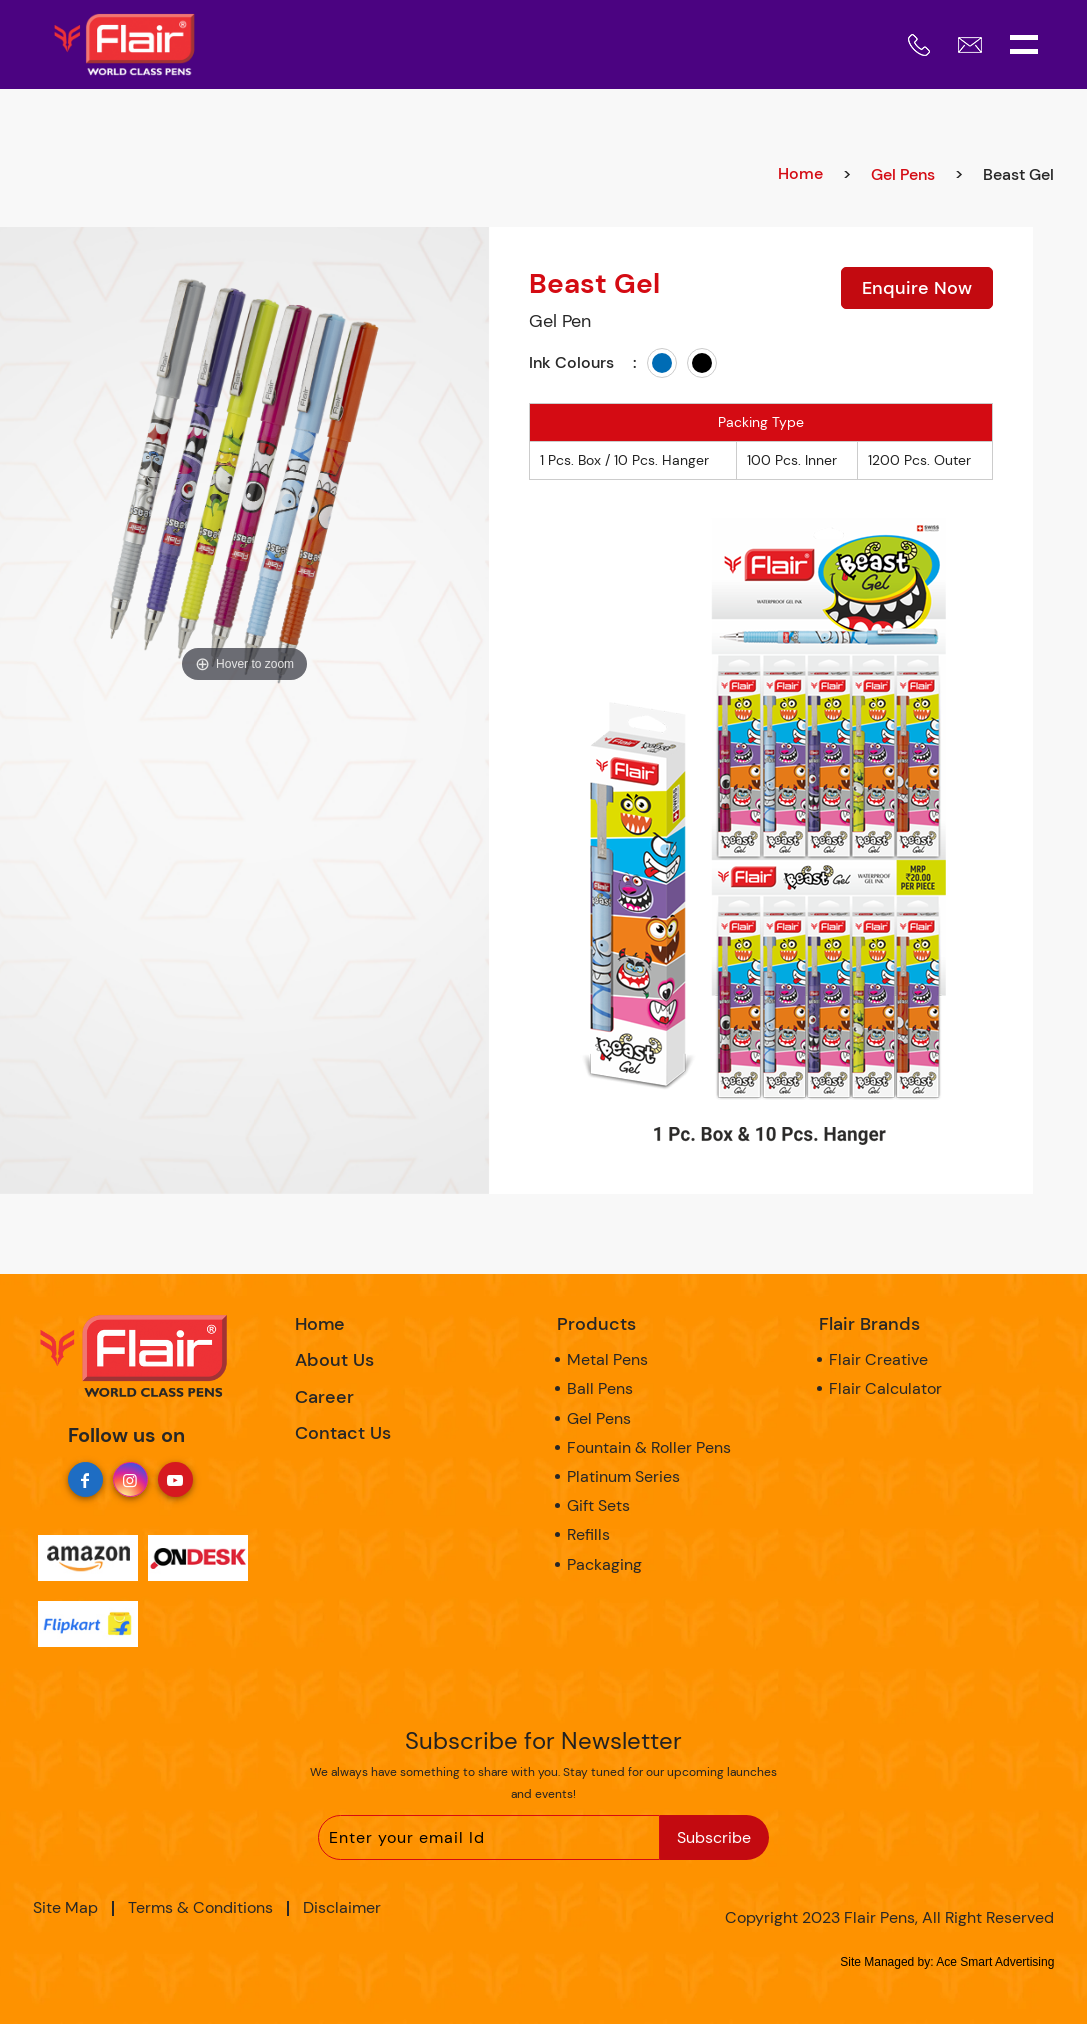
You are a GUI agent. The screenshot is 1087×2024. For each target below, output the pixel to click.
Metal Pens (607, 1359)
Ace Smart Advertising (995, 1962)
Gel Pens (903, 174)
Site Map (65, 1907)
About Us (334, 1360)
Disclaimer (342, 1907)
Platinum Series (623, 1476)
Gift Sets (598, 1505)
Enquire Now (917, 288)
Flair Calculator (885, 1388)
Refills (588, 1534)
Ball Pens (600, 1388)
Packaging (604, 1564)
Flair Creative (878, 1359)
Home (800, 173)
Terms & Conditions (200, 1907)
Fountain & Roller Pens (649, 1447)
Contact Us (343, 1433)
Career (324, 1397)
